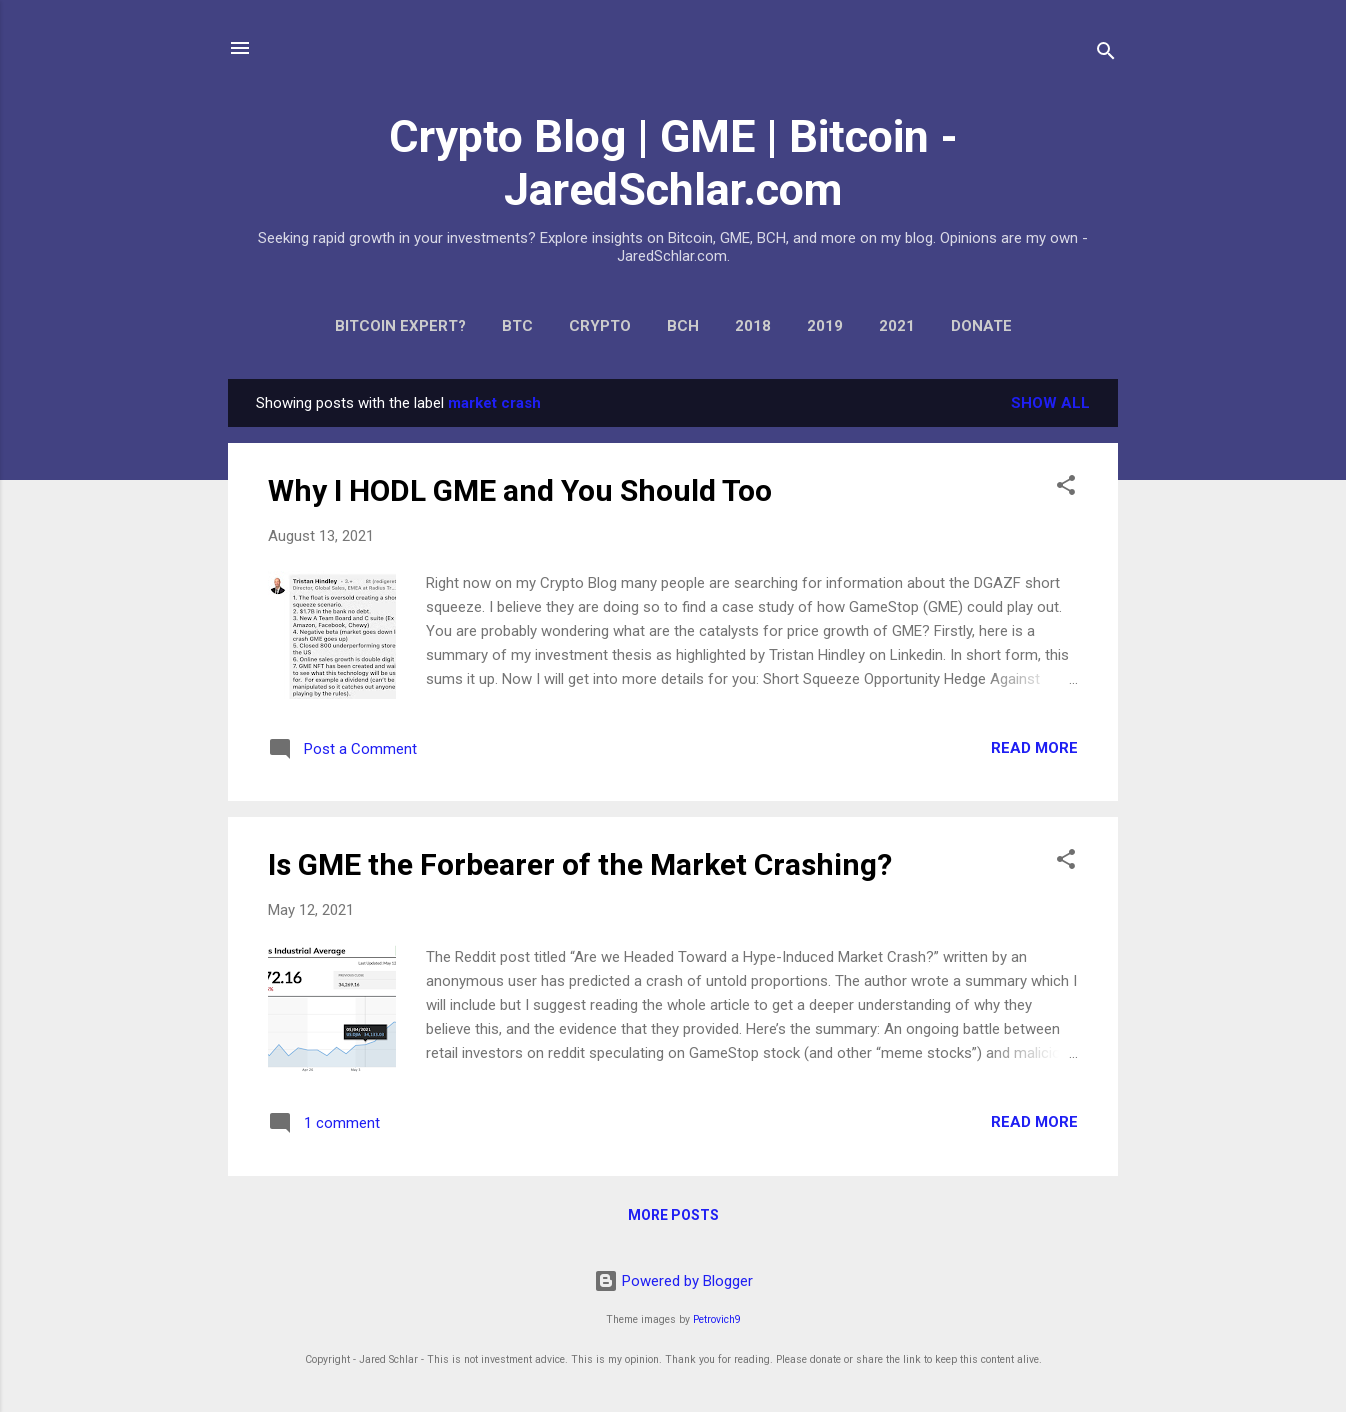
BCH (683, 326)
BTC (517, 326)
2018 (753, 326)
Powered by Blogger (673, 1281)
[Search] (1106, 54)
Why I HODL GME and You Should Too (520, 490)
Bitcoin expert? (400, 326)
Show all (1050, 403)
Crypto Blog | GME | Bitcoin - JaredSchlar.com (673, 163)
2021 (897, 326)
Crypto (600, 326)
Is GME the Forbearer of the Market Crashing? (580, 864)
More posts (673, 1215)
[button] (1066, 488)
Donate (981, 326)
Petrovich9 (717, 1319)
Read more (1034, 748)
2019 (825, 326)
